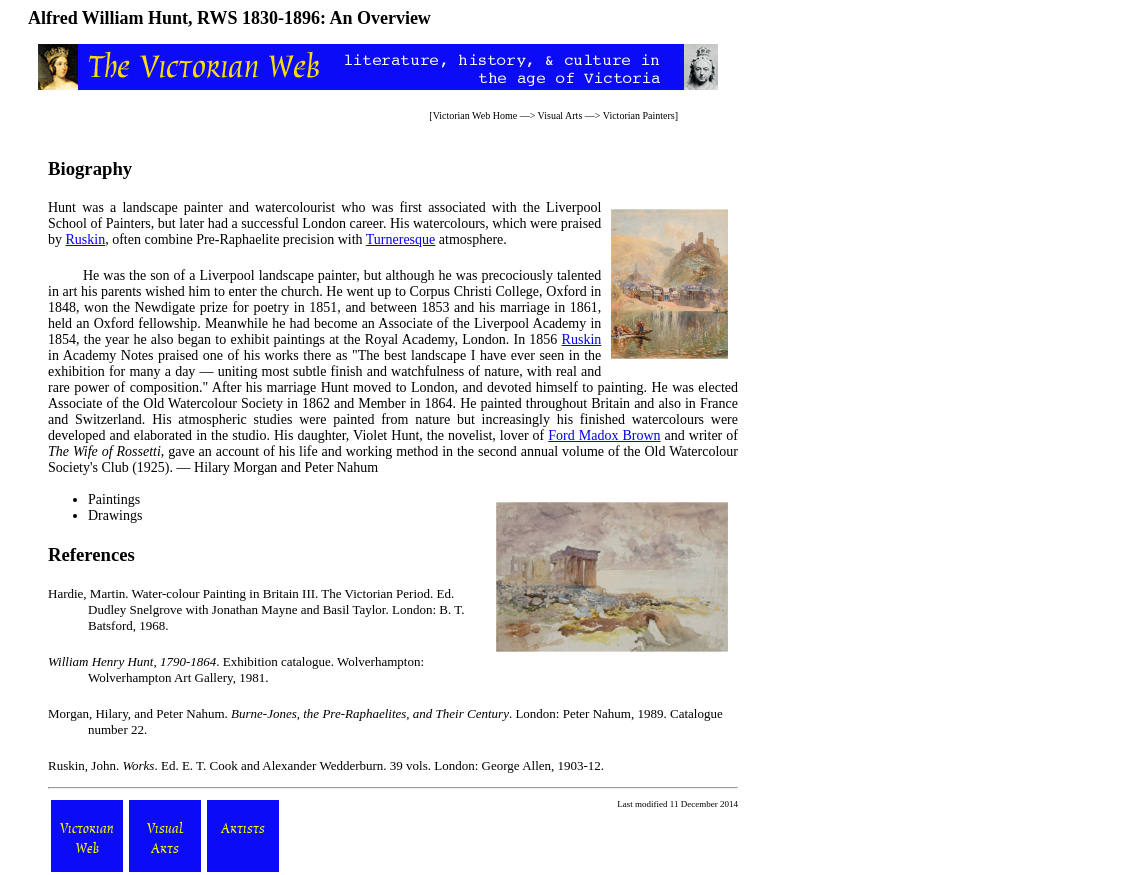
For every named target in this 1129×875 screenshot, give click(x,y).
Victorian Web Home (475, 115)
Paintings (114, 499)
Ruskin (86, 239)
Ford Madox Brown (604, 435)
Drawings (115, 515)
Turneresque (400, 239)
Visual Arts (560, 115)
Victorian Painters (639, 115)
